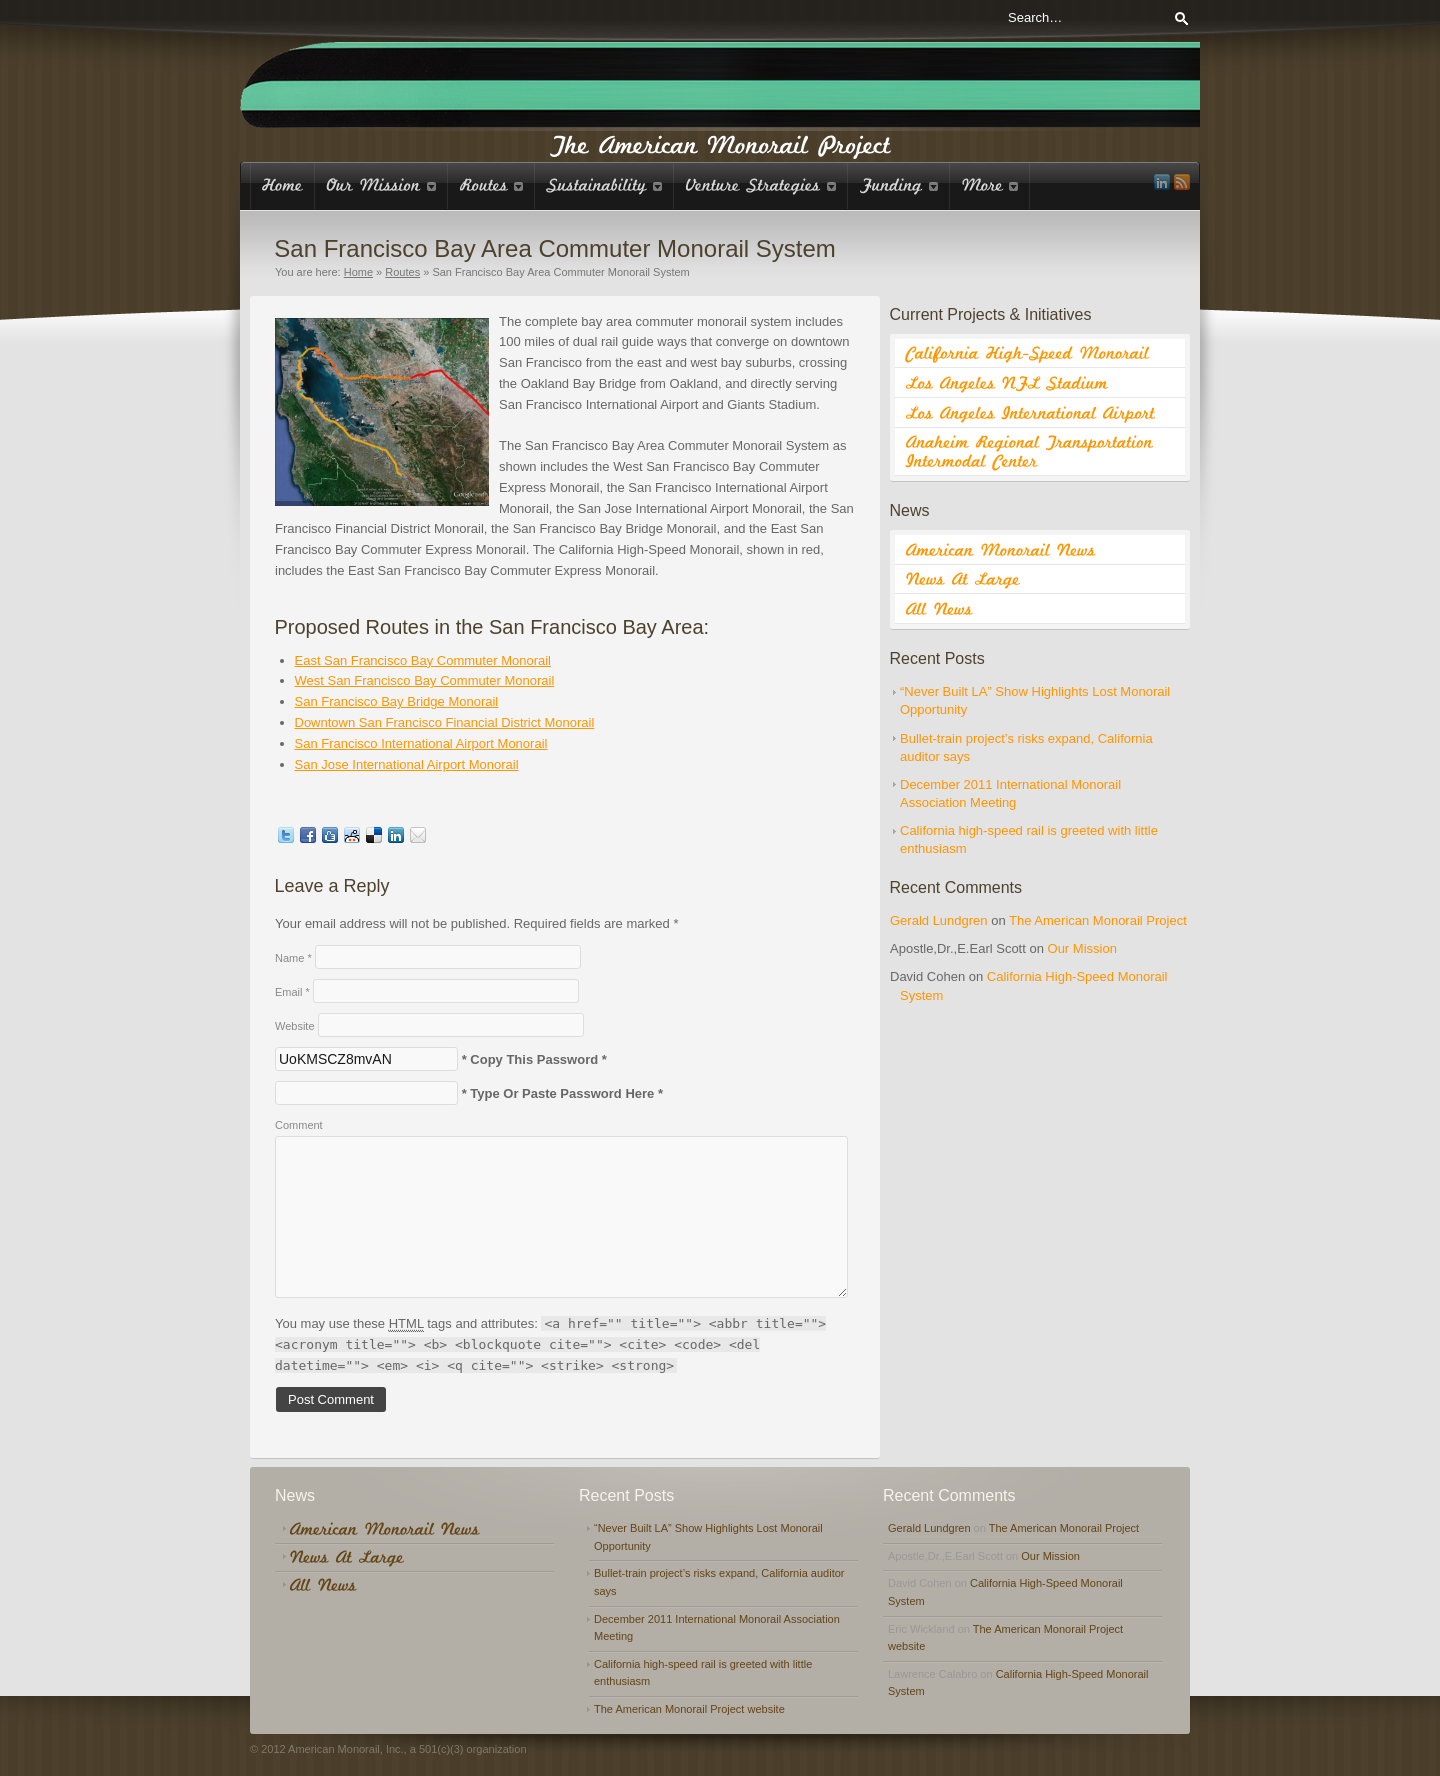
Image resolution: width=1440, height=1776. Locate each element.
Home (358, 272)
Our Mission (1082, 948)
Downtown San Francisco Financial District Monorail (445, 722)
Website (295, 1026)
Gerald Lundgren (939, 920)
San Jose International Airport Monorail (407, 764)
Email (292, 992)
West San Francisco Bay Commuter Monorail (425, 680)
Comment (299, 1125)
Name (293, 958)
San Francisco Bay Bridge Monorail (397, 701)
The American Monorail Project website (689, 1709)
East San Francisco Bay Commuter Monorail (423, 660)
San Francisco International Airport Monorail (421, 743)
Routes (402, 272)
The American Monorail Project (1098, 920)
